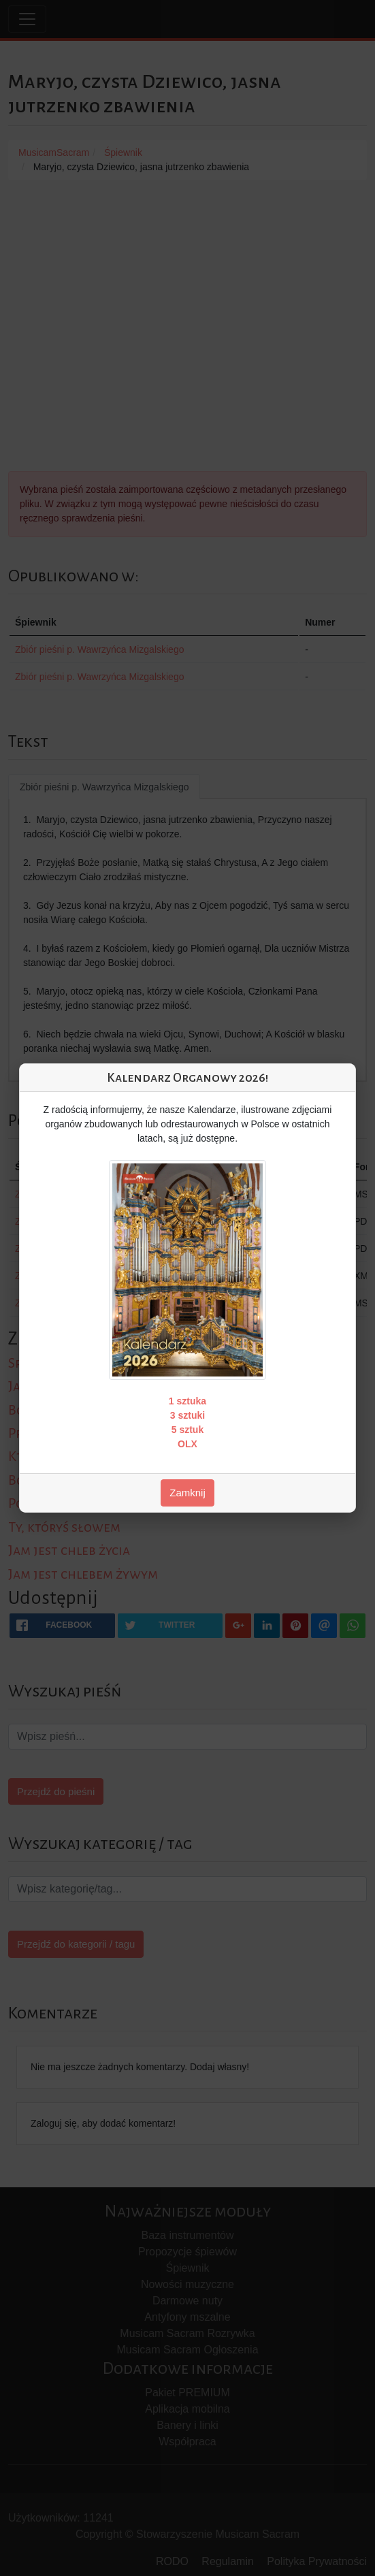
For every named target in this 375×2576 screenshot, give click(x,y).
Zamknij (187, 1492)
